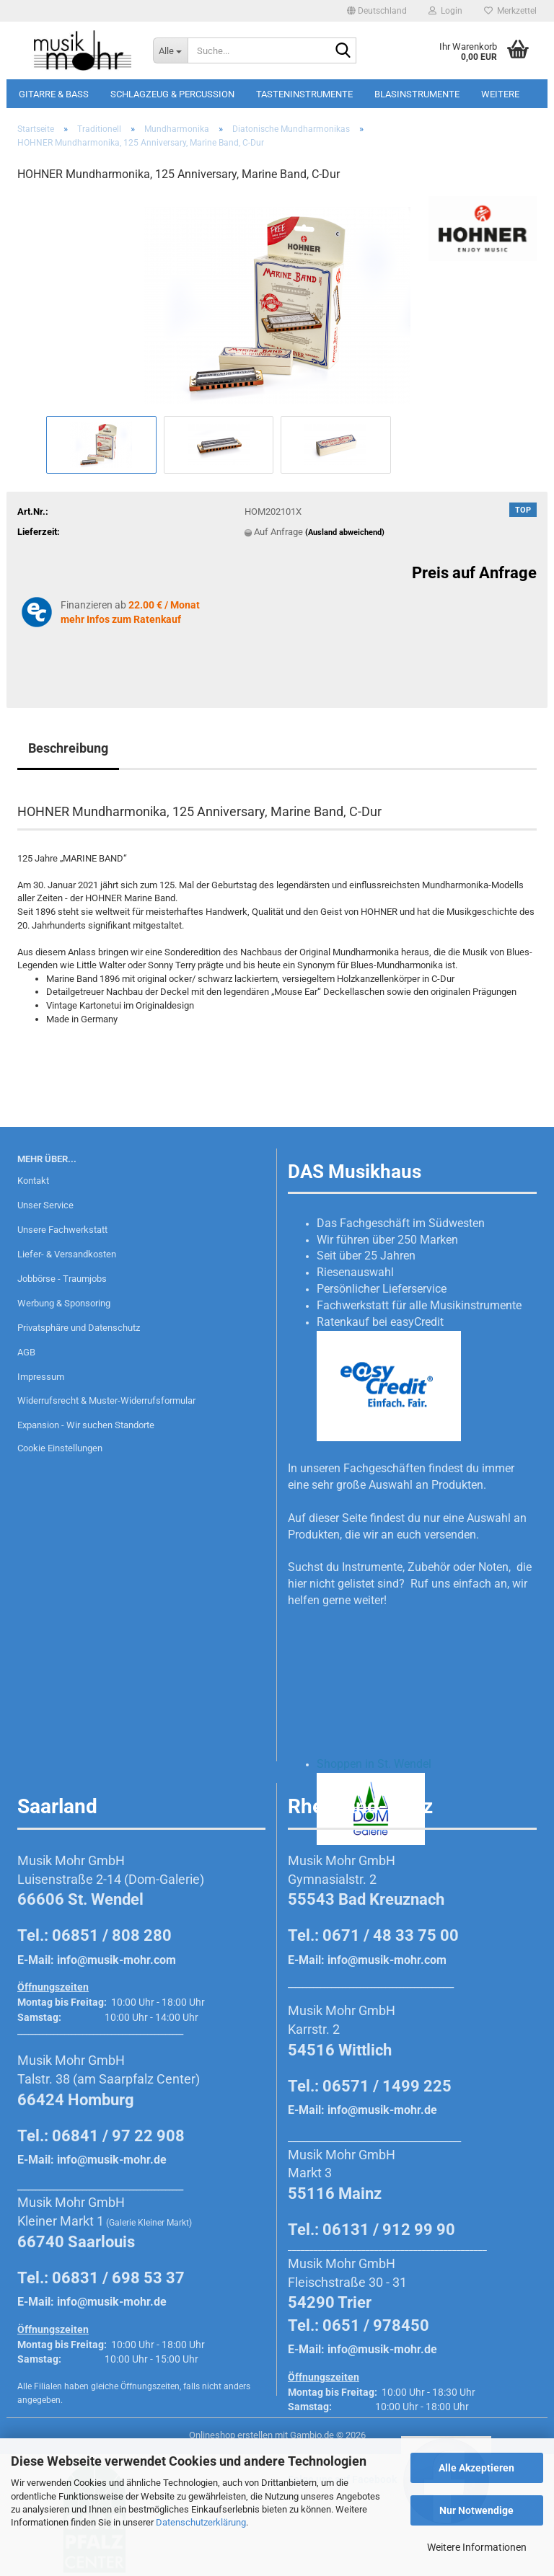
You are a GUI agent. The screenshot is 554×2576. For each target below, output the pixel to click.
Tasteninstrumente (304, 94)
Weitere (500, 94)
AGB (26, 1352)
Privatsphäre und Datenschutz (78, 1327)
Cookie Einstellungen (59, 1448)
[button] (377, 11)
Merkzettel (510, 11)
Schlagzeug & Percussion (172, 94)
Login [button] (445, 11)
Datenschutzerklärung (201, 2522)
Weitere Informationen (477, 2547)
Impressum (40, 1376)
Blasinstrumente (417, 94)
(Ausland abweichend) (344, 532)
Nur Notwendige (476, 2510)
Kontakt (33, 1180)
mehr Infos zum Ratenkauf (121, 619)
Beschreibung (68, 748)
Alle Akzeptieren (476, 2468)
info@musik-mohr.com (116, 1960)
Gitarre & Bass (54, 94)
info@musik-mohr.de (112, 2159)
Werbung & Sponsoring (63, 1303)
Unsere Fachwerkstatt (62, 1229)
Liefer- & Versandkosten (66, 1254)
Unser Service (45, 1205)
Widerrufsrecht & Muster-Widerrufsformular (106, 1400)
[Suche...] (170, 50)
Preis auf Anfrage (474, 573)
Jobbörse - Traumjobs (62, 1278)
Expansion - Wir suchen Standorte (85, 1425)
